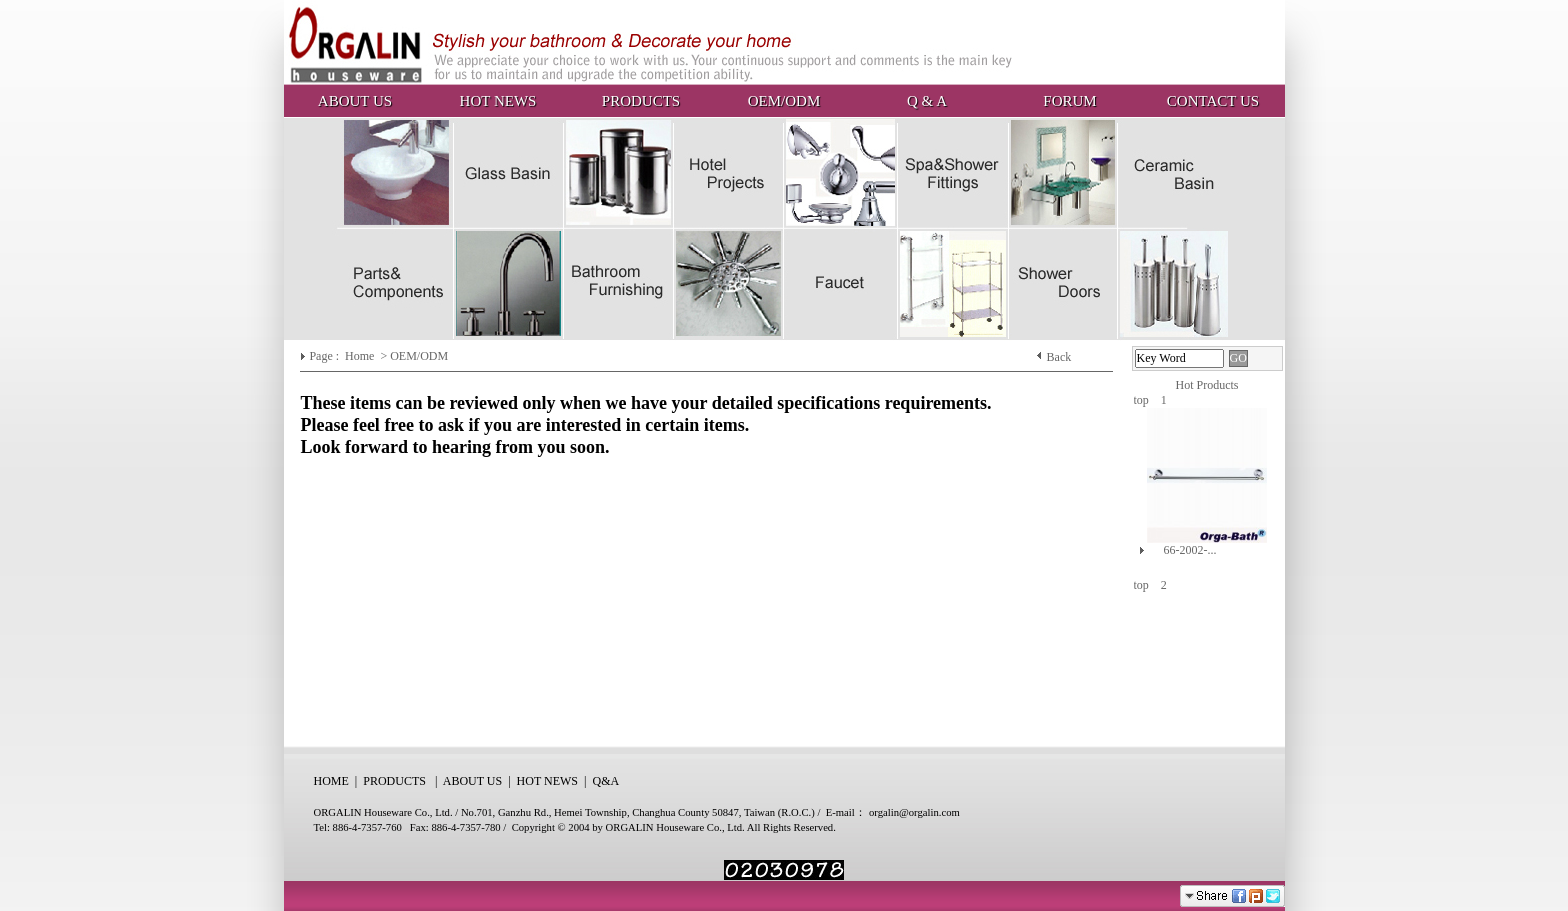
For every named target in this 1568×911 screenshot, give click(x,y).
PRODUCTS (641, 101)
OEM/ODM (784, 101)
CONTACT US (1213, 101)
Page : (325, 356)
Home (361, 356)
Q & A (927, 101)
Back (1059, 357)
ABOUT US (355, 101)
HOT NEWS (498, 101)
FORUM (1069, 101)
